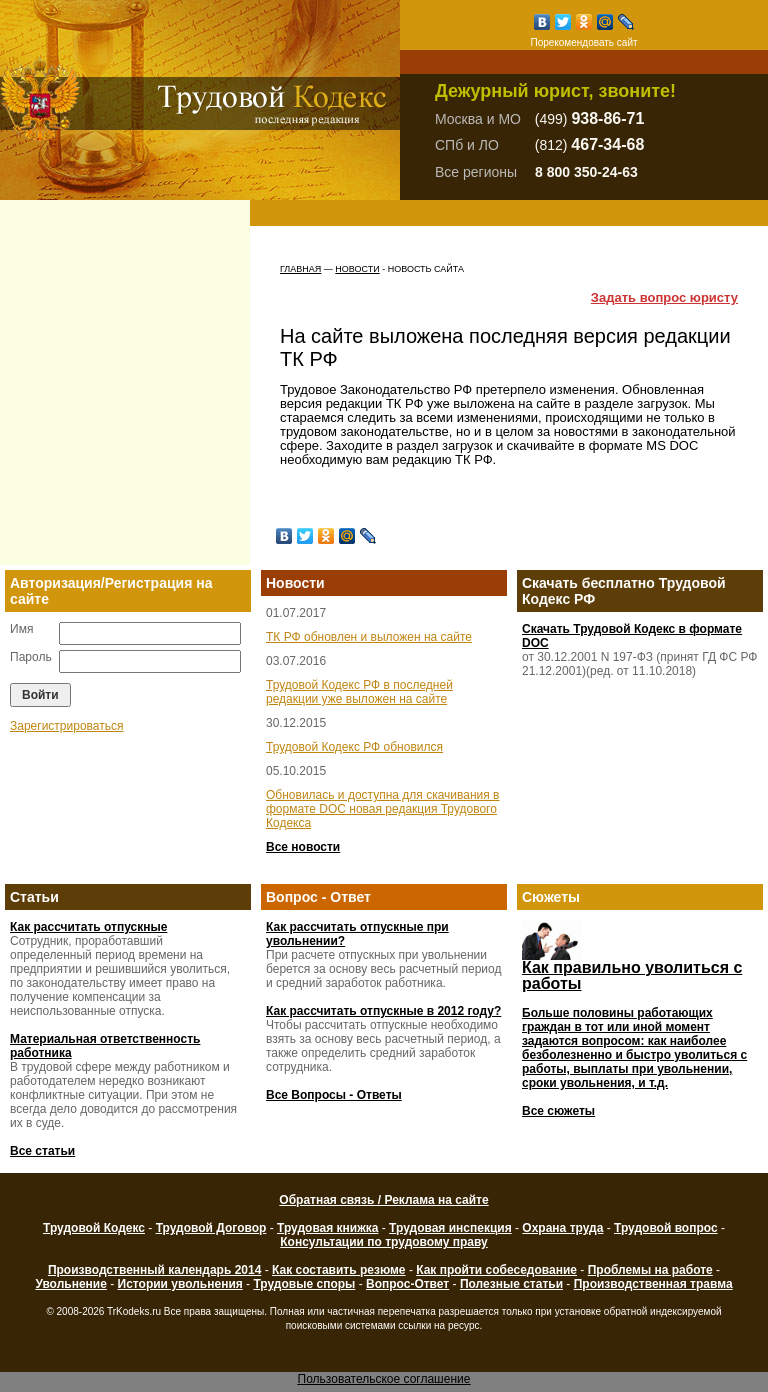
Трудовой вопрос (666, 1228)
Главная (300, 269)
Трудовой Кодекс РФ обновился (354, 747)
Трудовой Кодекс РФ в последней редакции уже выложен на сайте (359, 692)
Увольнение (70, 1284)
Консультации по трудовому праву (383, 1242)
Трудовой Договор (211, 1228)
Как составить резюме (339, 1270)
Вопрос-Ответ (407, 1284)
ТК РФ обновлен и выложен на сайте (369, 637)
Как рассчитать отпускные (88, 927)
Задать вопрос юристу (664, 298)
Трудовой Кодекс (94, 1228)
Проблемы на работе (650, 1270)
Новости (357, 269)
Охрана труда (562, 1228)
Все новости (303, 847)
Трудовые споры (304, 1284)
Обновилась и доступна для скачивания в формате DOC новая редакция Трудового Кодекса (383, 809)
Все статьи (42, 1151)
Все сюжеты (558, 1111)
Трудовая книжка (327, 1228)
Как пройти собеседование (496, 1270)
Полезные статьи (511, 1284)
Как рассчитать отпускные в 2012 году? (383, 1011)
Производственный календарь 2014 (154, 1270)
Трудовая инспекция (450, 1228)
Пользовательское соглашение (384, 1379)
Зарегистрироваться (66, 726)
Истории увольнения (180, 1284)
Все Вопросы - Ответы (334, 1095)
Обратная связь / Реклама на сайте (383, 1200)
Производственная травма (653, 1284)
